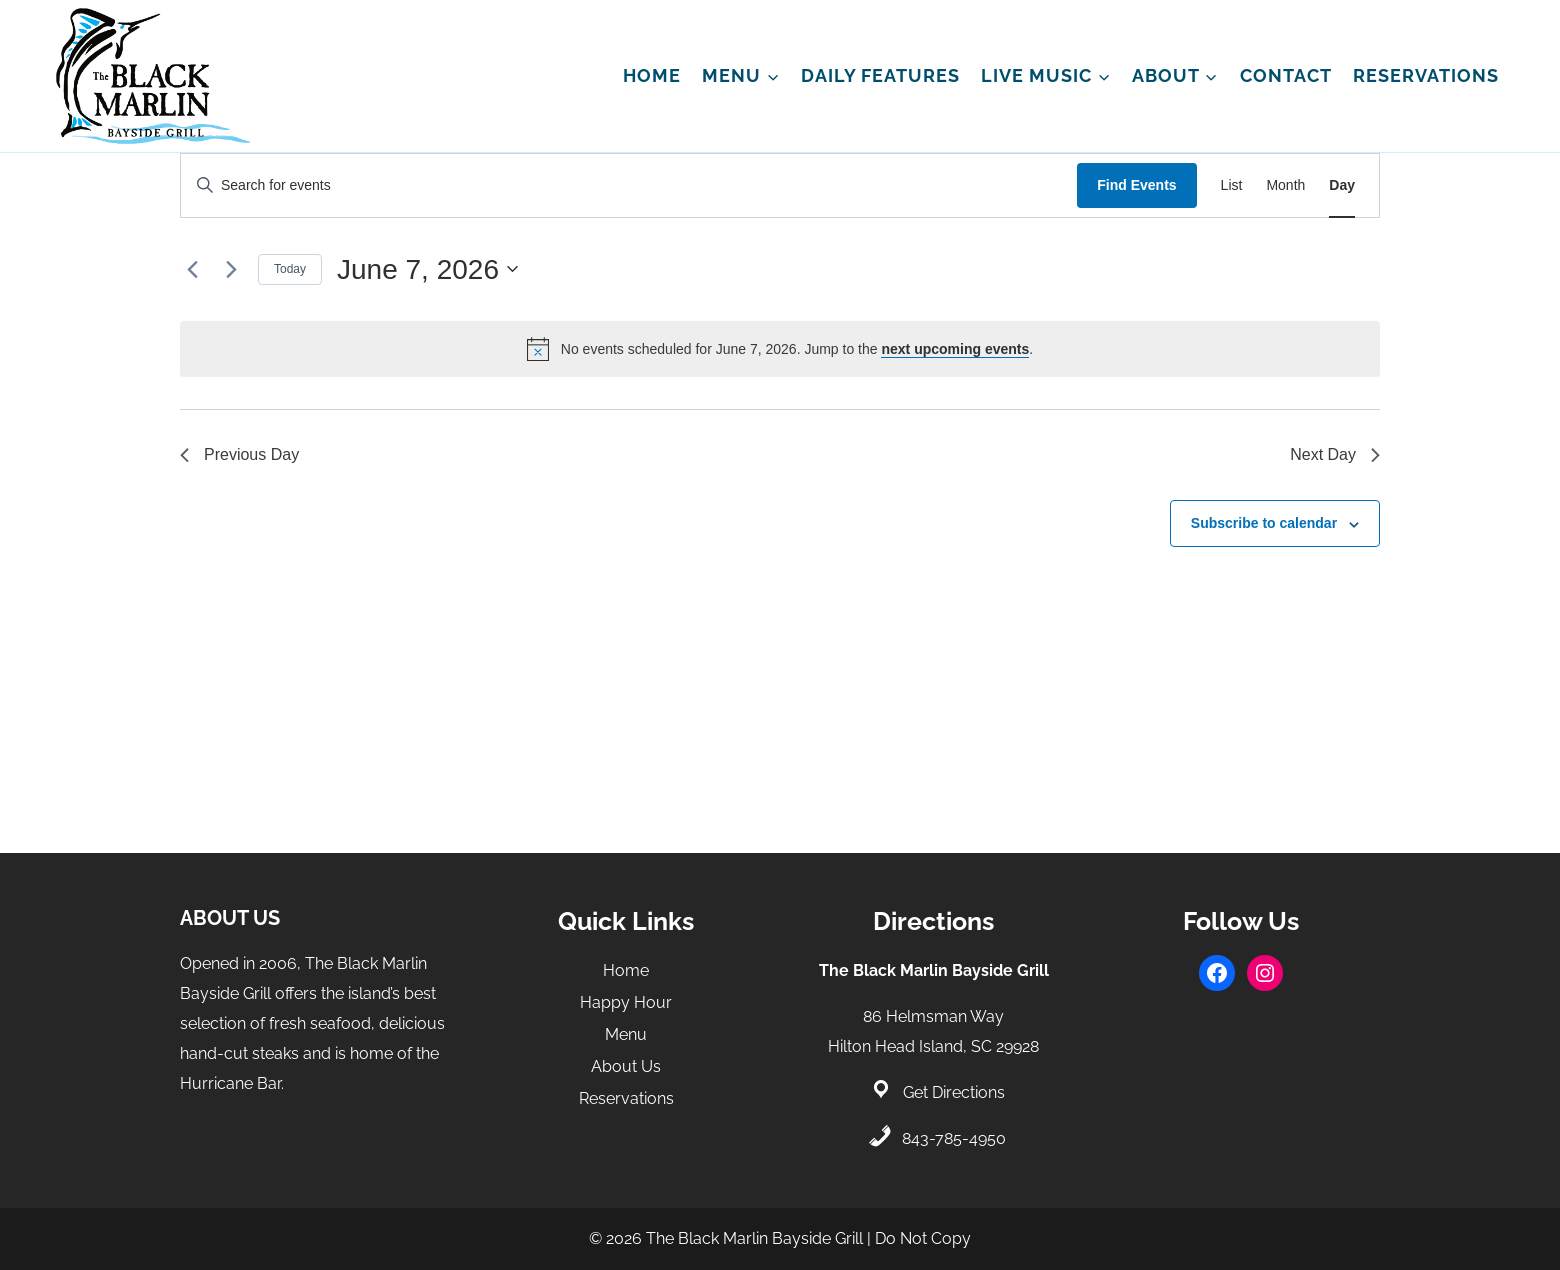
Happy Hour (626, 1002)
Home (652, 75)
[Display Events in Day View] (1342, 185)
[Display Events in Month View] (1285, 185)
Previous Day (239, 454)
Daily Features (880, 75)
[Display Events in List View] (1232, 185)
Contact (1286, 75)
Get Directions (954, 1092)
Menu (626, 1034)
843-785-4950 (954, 1138)
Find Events (1136, 185)
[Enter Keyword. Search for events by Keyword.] (629, 185)
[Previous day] (192, 269)
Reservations (1426, 75)
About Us (626, 1066)
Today (290, 269)
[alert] (780, 349)
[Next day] (231, 269)
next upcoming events (955, 349)
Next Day (1335, 454)
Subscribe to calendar (1264, 523)
